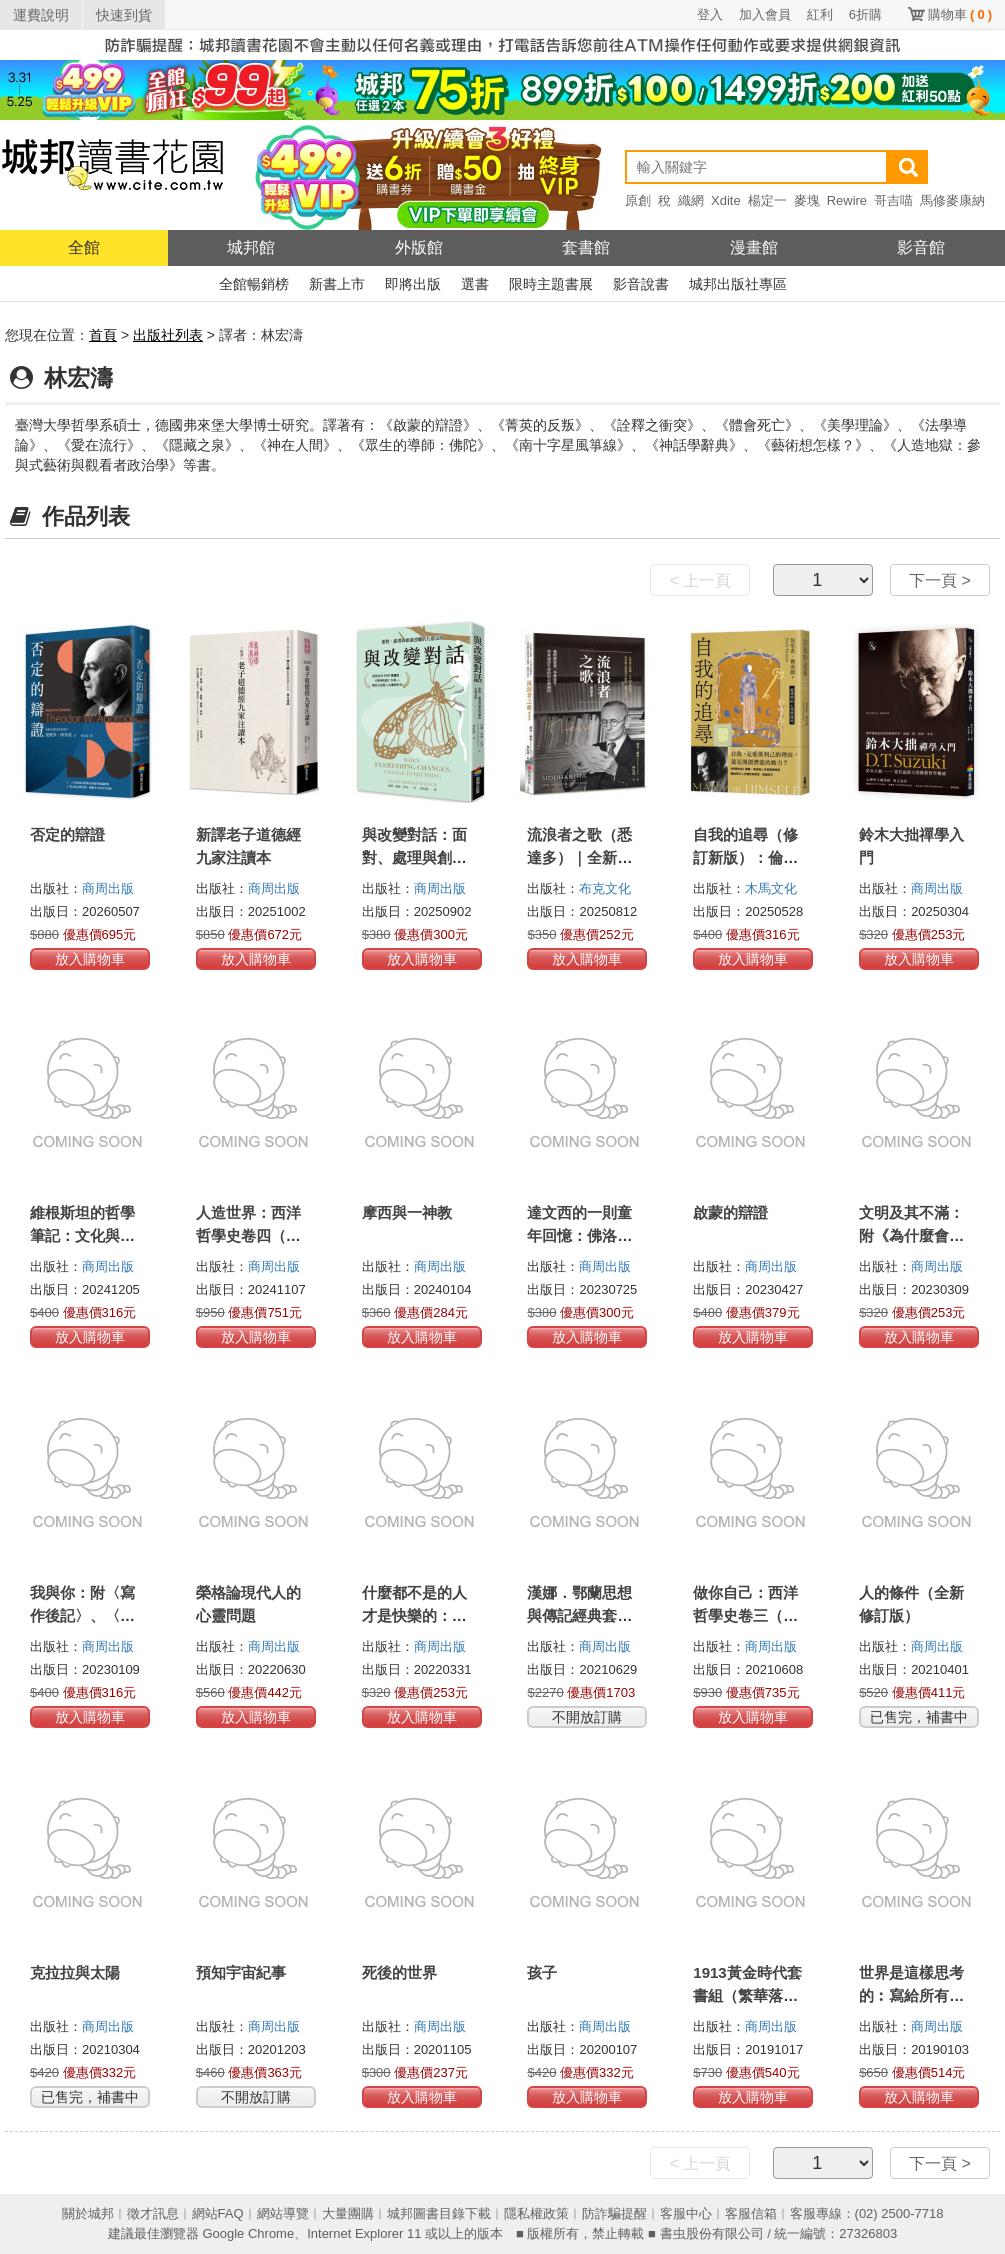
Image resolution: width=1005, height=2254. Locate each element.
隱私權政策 (536, 2213)
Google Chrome (248, 2233)
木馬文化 (771, 888)
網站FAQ (218, 2213)
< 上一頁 (700, 580)
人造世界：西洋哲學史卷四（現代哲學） (248, 1235)
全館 (84, 247)
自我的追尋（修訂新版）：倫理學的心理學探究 (745, 857)
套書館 (586, 247)
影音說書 (641, 284)
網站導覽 (283, 2213)
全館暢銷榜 (254, 284)
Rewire (847, 200)
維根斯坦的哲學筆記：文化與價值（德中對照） (82, 1235)
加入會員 (765, 14)
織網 (691, 200)
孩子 (542, 1972)
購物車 (960, 14)
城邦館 (251, 247)
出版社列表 (168, 335)
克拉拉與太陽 (75, 1972)
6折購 (865, 14)
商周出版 (108, 888)
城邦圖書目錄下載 (439, 2213)
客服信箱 (751, 2213)
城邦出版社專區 (738, 284)
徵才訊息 (153, 2213)
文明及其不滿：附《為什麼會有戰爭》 (911, 1235)
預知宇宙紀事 (241, 1972)
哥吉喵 (893, 200)
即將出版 (413, 284)
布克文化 (605, 888)
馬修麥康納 (952, 200)
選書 (475, 284)
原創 (638, 200)
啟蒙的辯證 (730, 1212)
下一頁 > (940, 580)
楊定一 (767, 200)
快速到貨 (124, 15)
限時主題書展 (551, 284)
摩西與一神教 (407, 1212)
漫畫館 (754, 247)
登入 (710, 14)
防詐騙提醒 (614, 2213)
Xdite (726, 200)
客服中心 (686, 2213)
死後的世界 (399, 1972)
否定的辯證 (67, 834)
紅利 (820, 14)
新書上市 (337, 284)
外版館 (419, 247)
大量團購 (348, 2213)
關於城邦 (88, 2213)
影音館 (921, 247)
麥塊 (807, 200)
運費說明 (41, 15)
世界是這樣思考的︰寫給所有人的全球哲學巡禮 (911, 1995)
